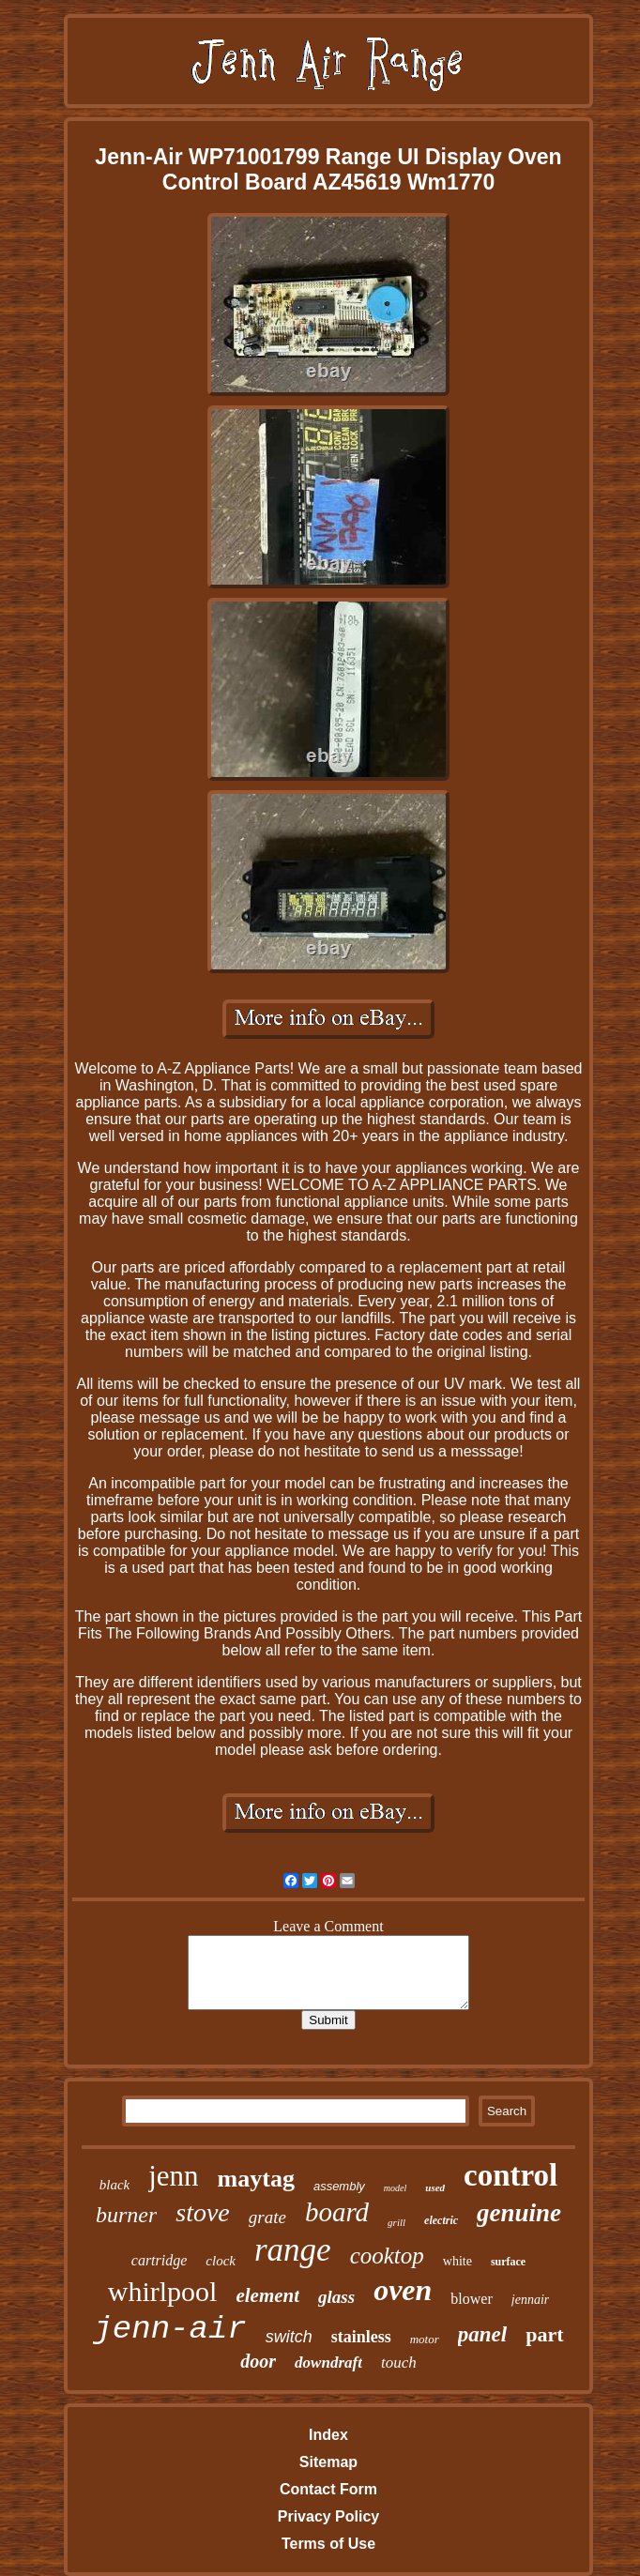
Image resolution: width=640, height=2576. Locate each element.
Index (328, 2435)
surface (508, 2261)
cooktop (387, 2255)
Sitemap (328, 2462)
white (457, 2261)
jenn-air (169, 2329)
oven (402, 2290)
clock (221, 2260)
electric (441, 2220)
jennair (530, 2300)
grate (267, 2217)
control (510, 2175)
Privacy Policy (329, 2516)
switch (289, 2336)
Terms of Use (328, 2544)
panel (482, 2334)
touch (399, 2362)
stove (202, 2212)
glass (336, 2297)
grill (396, 2222)
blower (471, 2299)
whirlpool (163, 2291)
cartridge (159, 2260)
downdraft (328, 2362)
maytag (256, 2178)
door (258, 2361)
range (292, 2250)
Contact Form (328, 2489)
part (544, 2334)
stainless (361, 2336)
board (337, 2212)
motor (424, 2339)
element (267, 2295)
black (114, 2184)
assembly (339, 2186)
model (395, 2188)
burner (126, 2215)
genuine (519, 2213)
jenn (173, 2175)
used (435, 2187)
